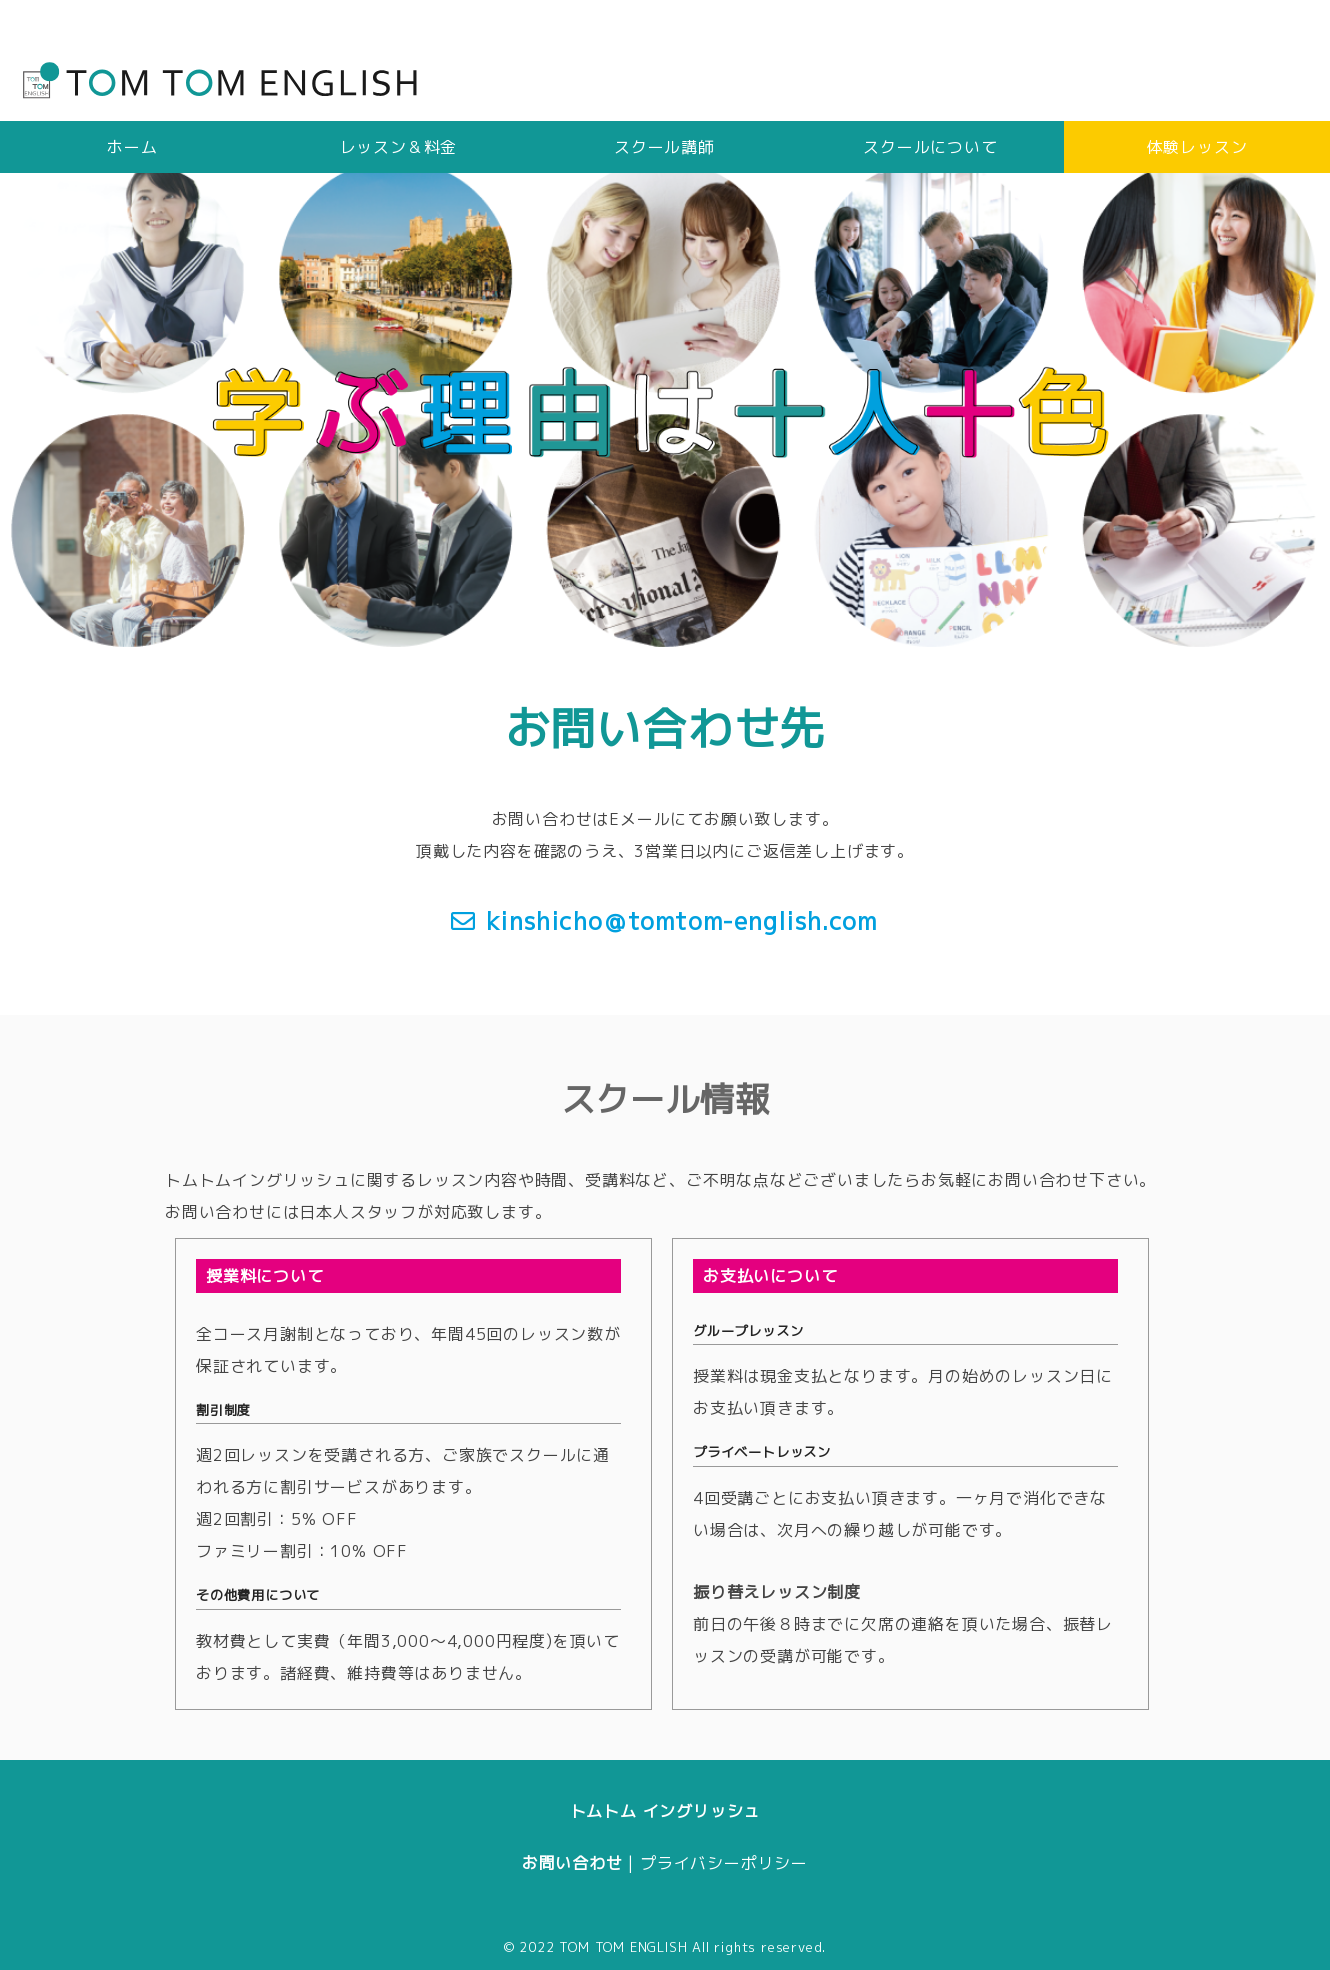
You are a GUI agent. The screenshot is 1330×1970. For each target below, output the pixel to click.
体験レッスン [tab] (1197, 147)
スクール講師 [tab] (664, 147)
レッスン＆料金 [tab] (399, 147)
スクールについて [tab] (930, 147)
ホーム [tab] (132, 147)
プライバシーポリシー (724, 1863)
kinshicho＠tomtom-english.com (681, 921)
